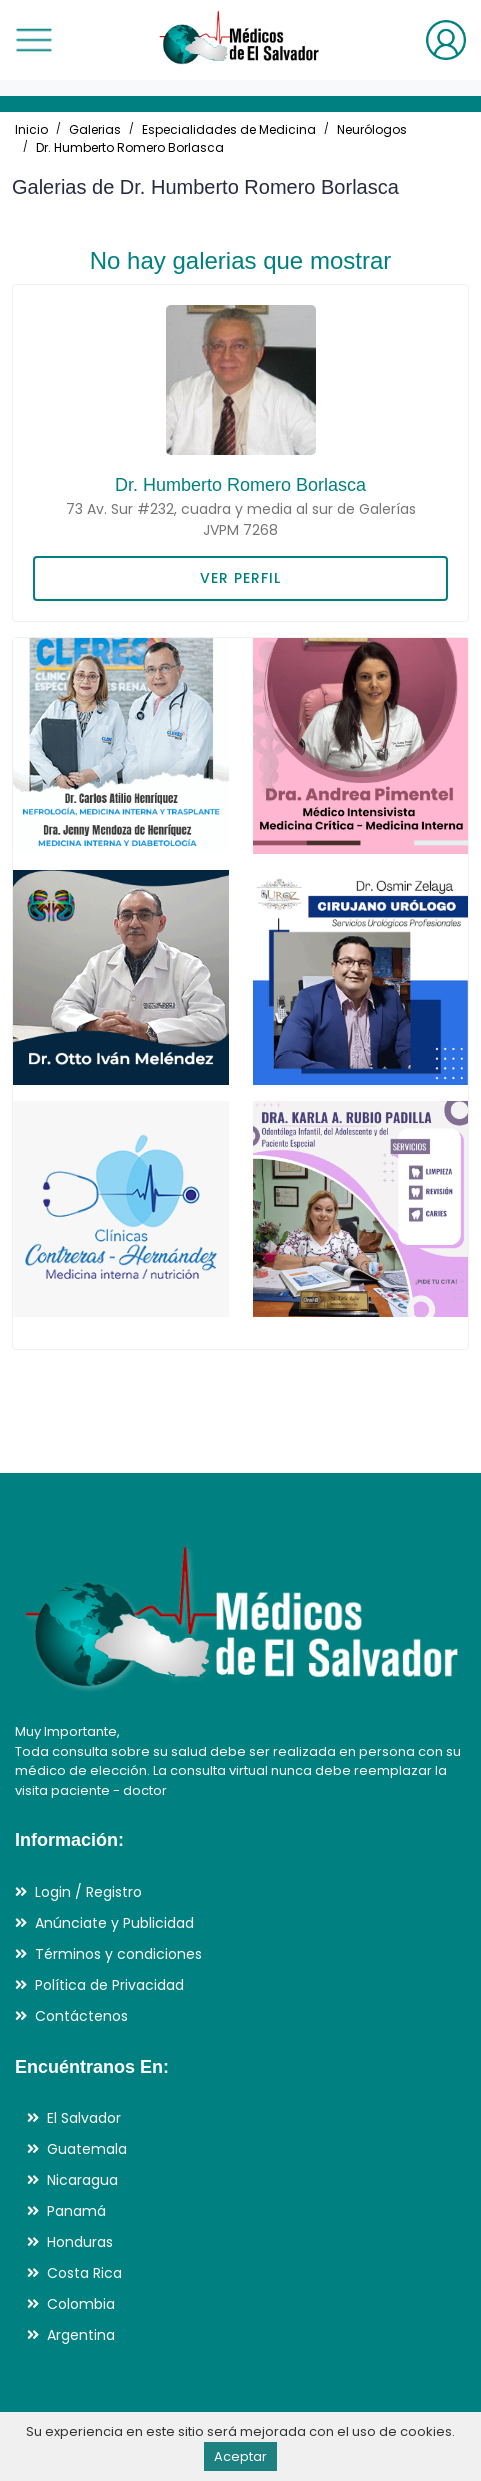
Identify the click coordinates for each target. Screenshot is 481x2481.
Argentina (81, 2335)
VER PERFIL (240, 578)
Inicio (31, 129)
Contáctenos (81, 2016)
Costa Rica (84, 2273)
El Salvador (84, 2118)
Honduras (80, 2242)
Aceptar (240, 2456)
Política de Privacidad (109, 1985)
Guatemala (87, 2149)
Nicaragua (82, 2180)
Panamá (76, 2211)
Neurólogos (372, 129)
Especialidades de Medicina (229, 129)
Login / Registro (88, 1892)
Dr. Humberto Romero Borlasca (130, 147)
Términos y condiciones (118, 1954)
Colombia (81, 2304)
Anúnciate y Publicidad (114, 1923)
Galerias (95, 129)
